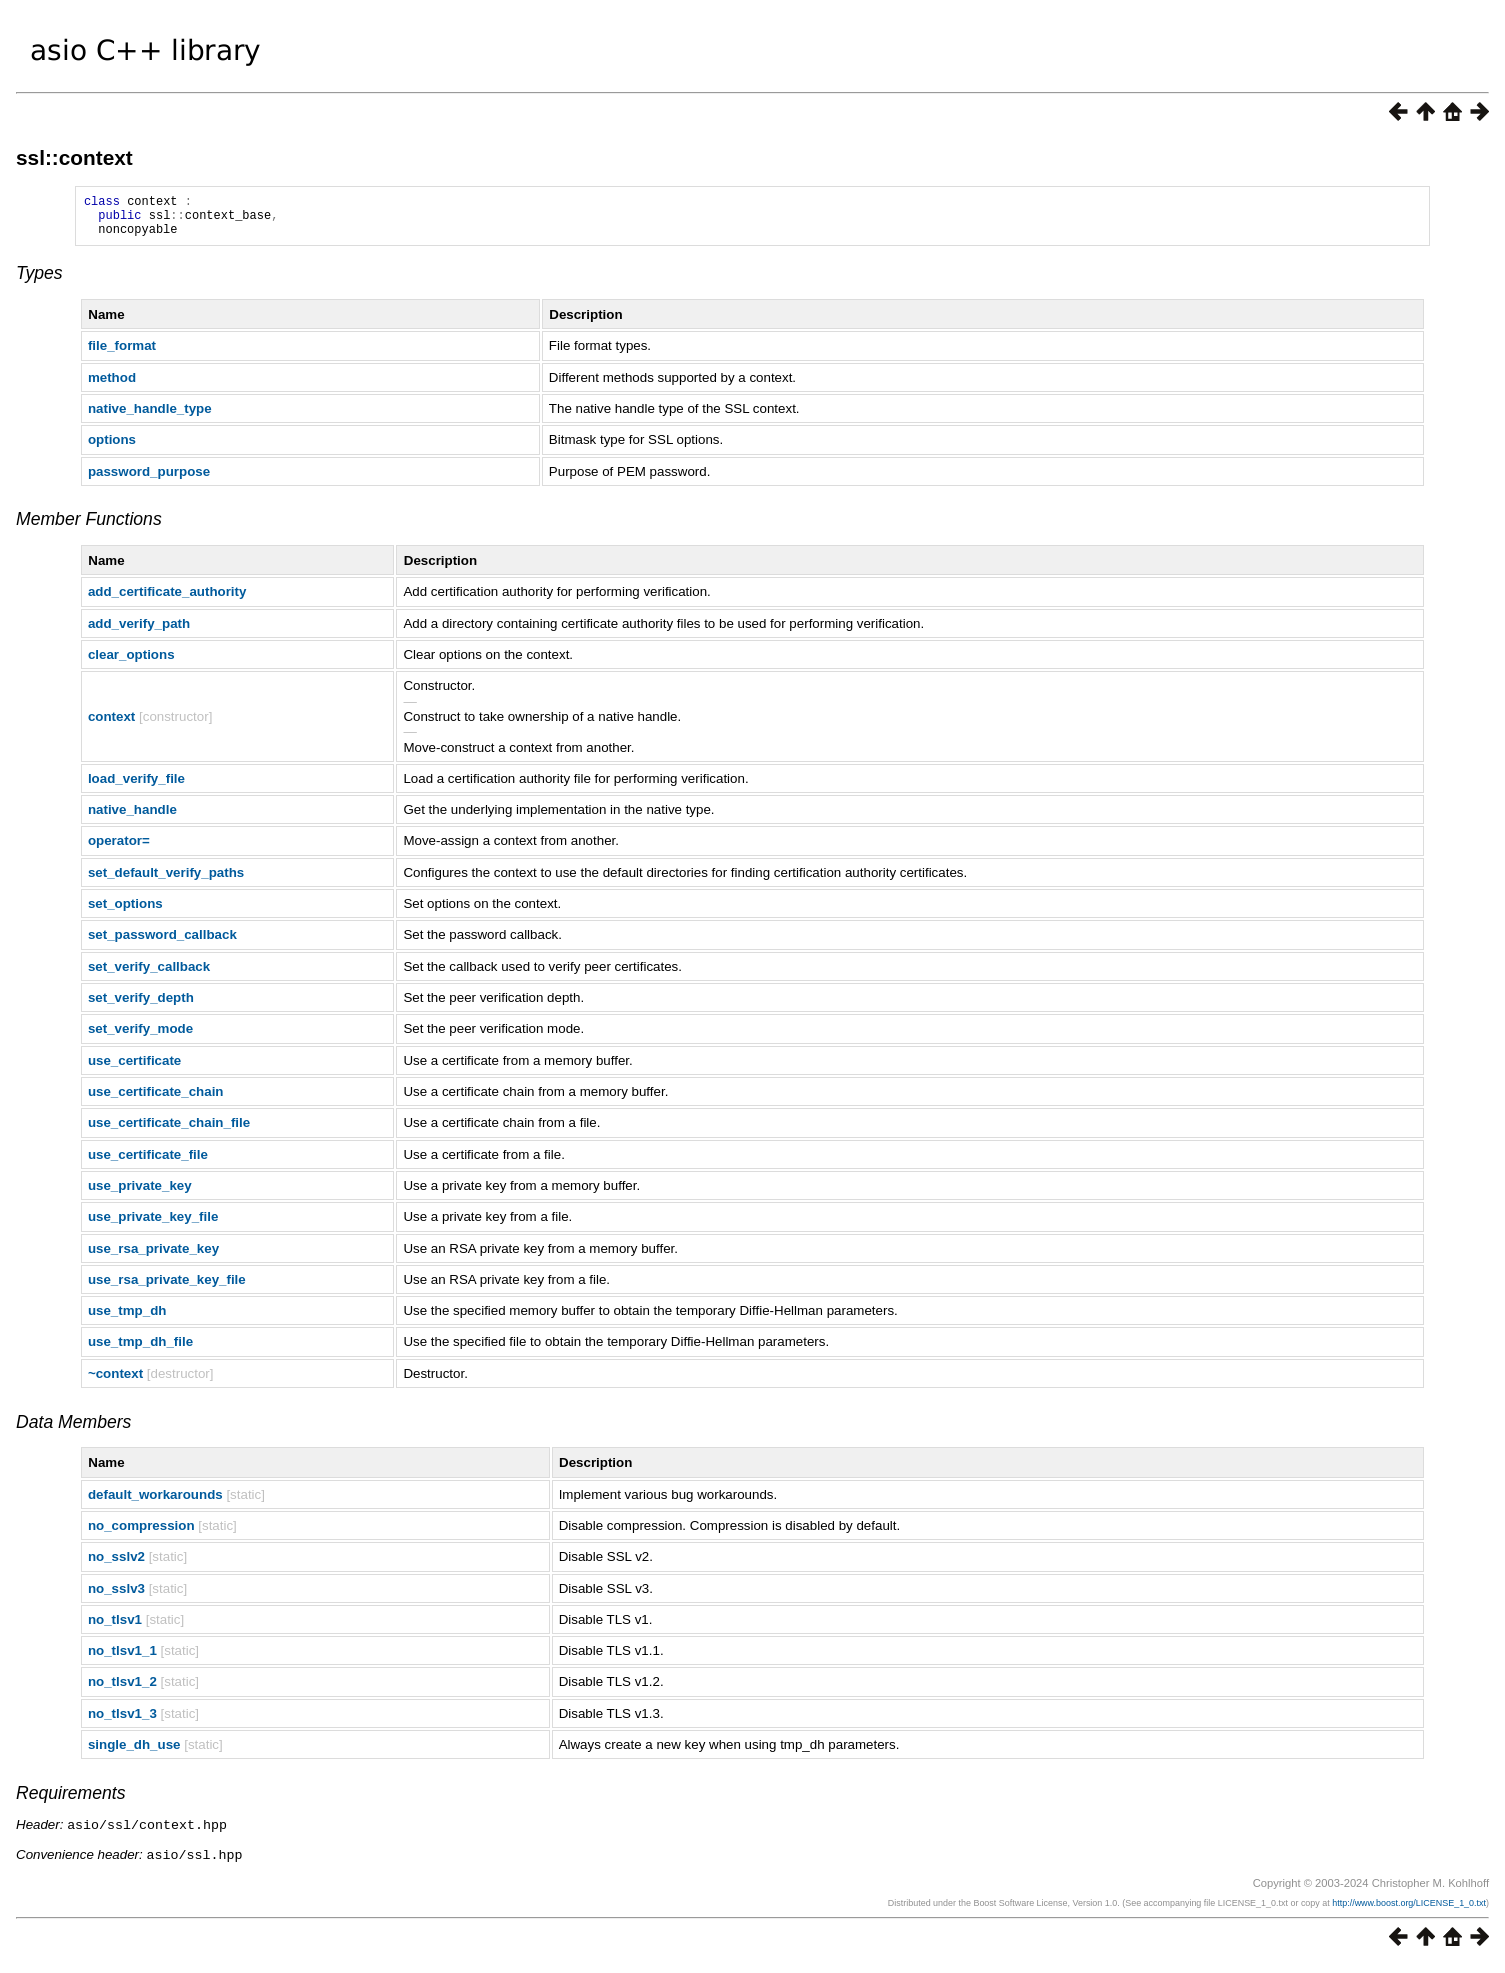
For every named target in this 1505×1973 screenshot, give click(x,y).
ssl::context (74, 157)
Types (39, 282)
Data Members (73, 1431)
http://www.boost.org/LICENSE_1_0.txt (1409, 1910)
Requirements (71, 1802)
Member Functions (89, 528)
